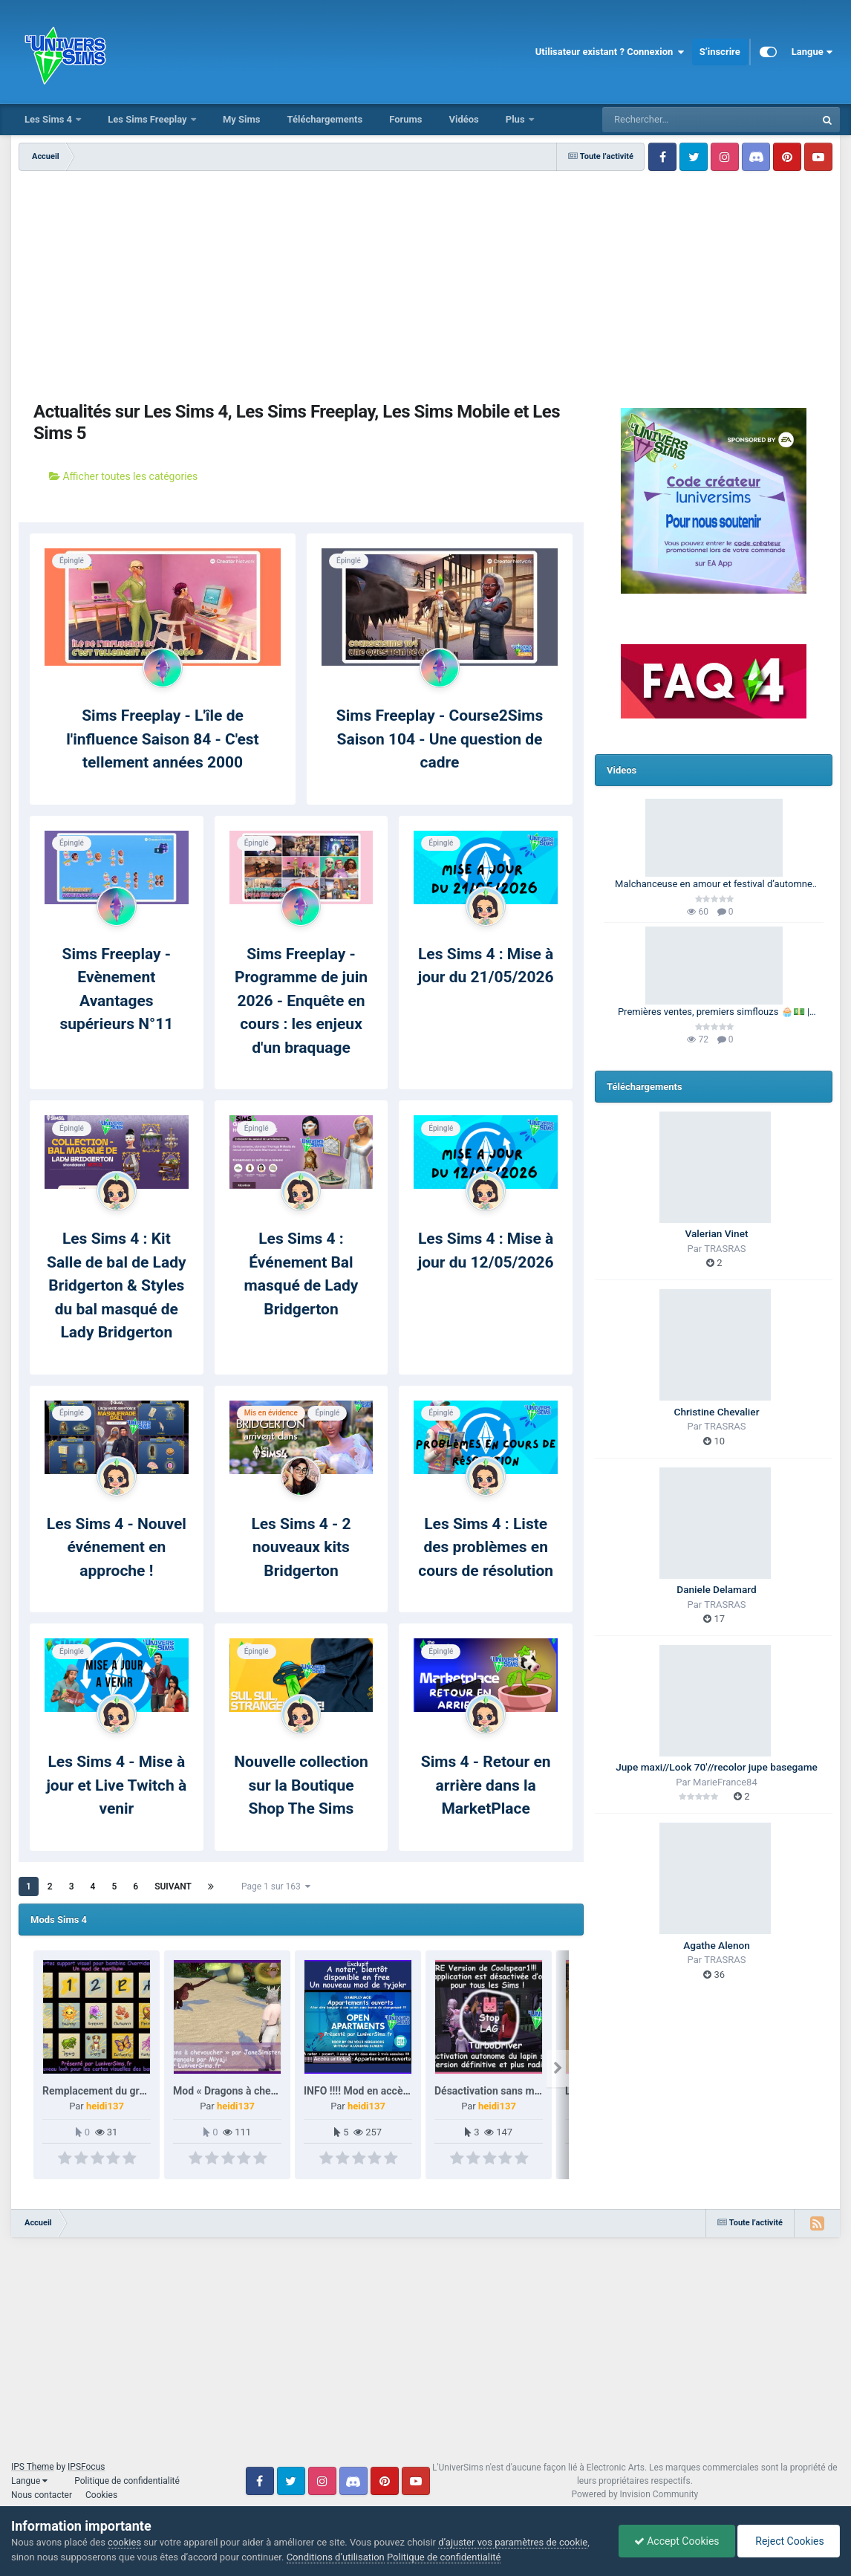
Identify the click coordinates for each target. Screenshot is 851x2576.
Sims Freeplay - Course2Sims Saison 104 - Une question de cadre (440, 739)
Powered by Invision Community (635, 2494)
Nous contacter (41, 2495)
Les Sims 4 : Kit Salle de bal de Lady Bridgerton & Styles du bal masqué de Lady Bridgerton (116, 1285)
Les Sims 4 (49, 119)
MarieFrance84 (725, 1782)
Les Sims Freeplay (148, 119)
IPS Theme (32, 2467)
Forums (405, 119)
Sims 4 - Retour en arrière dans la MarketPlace (486, 1785)
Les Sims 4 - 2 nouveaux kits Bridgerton (300, 1547)
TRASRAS (725, 1248)
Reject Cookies (788, 2541)
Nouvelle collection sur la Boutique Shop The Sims (301, 1785)
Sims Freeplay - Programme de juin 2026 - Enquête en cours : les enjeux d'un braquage (301, 1001)
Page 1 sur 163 (275, 1886)
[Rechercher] (668, 119)
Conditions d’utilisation (336, 2557)
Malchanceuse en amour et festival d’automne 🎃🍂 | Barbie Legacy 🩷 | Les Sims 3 (713, 885)
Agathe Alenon (716, 1945)
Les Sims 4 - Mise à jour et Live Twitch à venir (116, 1785)
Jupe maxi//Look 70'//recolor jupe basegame (717, 1767)
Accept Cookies (677, 2541)
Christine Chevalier (717, 1412)
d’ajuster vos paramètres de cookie (512, 2542)
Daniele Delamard (716, 1589)
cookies (124, 2542)
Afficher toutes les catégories (123, 476)
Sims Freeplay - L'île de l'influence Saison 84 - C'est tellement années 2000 (162, 739)
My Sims (242, 119)
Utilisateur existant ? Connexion (610, 52)
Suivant (173, 1886)
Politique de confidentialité (127, 2481)
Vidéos (463, 119)
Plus (516, 119)
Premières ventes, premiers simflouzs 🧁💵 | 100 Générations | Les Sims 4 (713, 1012)
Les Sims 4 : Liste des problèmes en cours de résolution (485, 1547)
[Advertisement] (301, 282)
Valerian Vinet (717, 1233)
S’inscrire (720, 51)
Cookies (101, 2495)
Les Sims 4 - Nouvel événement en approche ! (116, 1547)
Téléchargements (324, 119)
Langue (812, 52)
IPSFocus (86, 2467)
